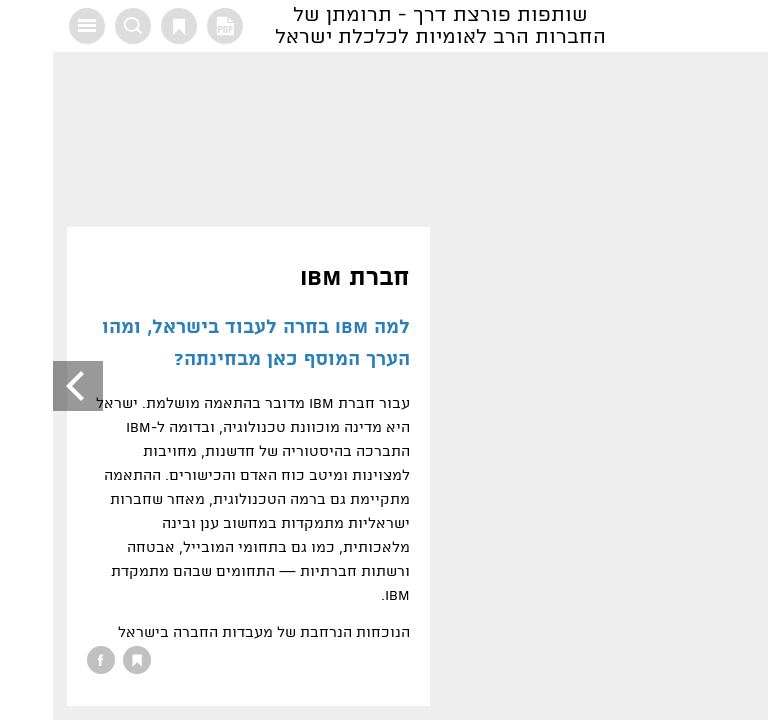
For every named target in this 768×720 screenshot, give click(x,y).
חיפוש (80, 26)
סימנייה (126, 26)
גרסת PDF (172, 26)
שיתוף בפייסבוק (48, 660)
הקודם (743, 386)
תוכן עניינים (34, 26)
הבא (25, 386)
